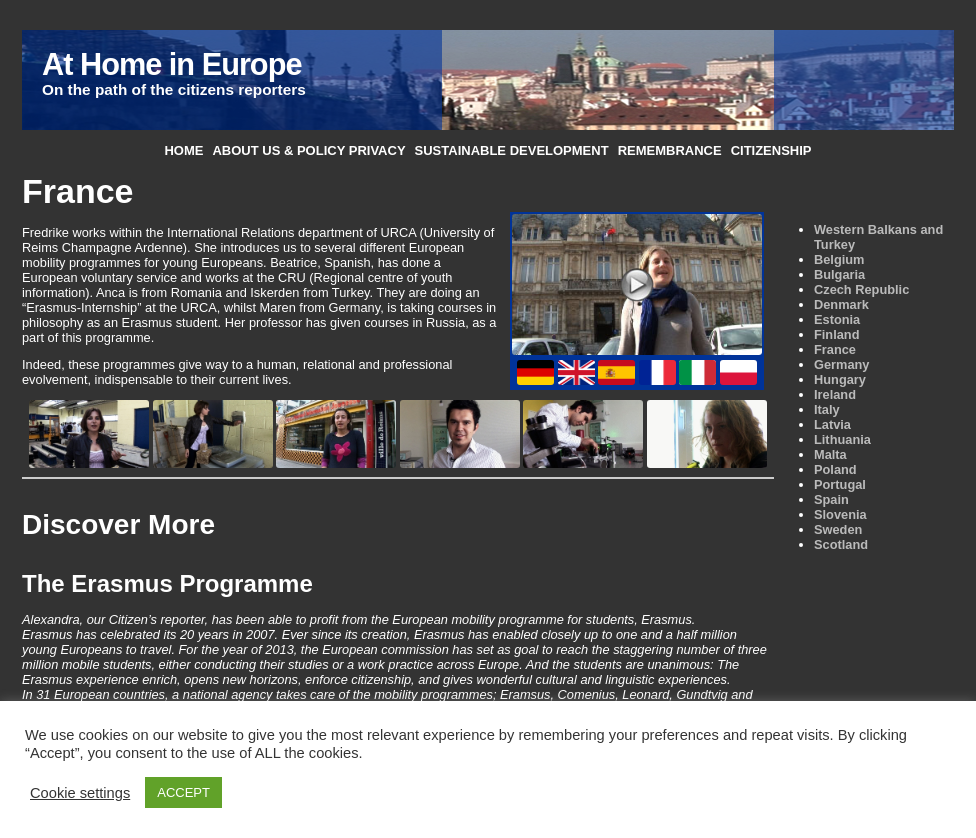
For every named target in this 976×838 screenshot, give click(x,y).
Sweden (838, 529)
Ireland (835, 394)
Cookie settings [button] (80, 793)
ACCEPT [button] (183, 792)
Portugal (840, 484)
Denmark (841, 304)
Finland (837, 334)
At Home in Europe (171, 64)
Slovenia (840, 514)
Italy (827, 409)
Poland (835, 469)
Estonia (837, 319)
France (835, 349)
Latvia (832, 424)
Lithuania (842, 439)
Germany (841, 364)
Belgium (839, 259)
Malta (830, 454)
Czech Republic (861, 289)
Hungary (840, 379)
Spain (831, 499)
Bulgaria (839, 274)
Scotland (841, 544)
